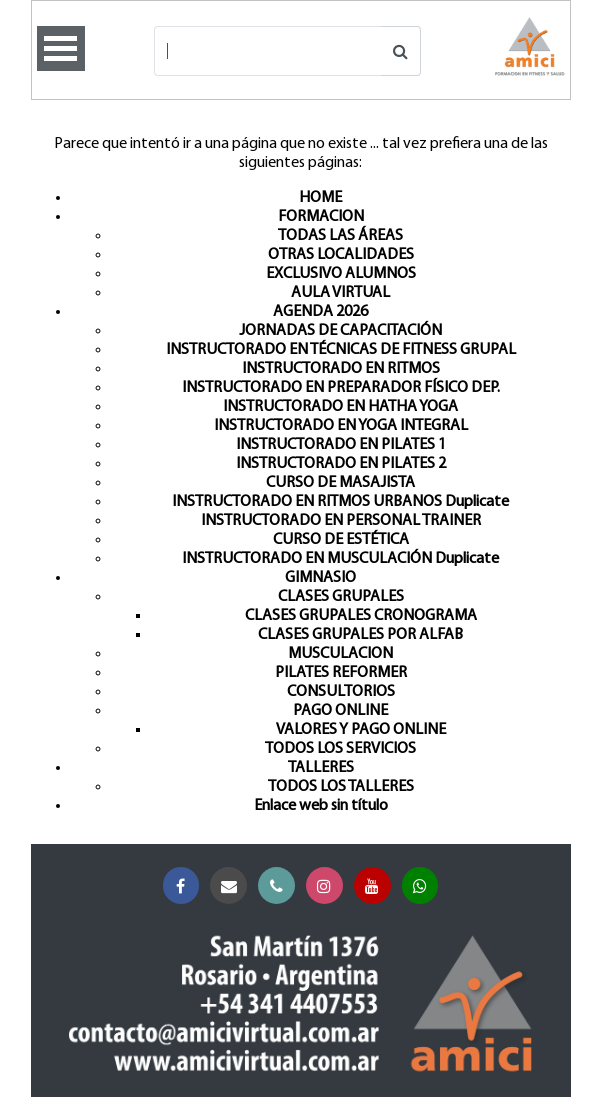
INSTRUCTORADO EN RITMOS (341, 369)
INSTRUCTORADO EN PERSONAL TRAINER (341, 521)
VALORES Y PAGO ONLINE (361, 730)
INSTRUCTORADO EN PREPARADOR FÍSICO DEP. (341, 388)
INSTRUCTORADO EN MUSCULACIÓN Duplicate (340, 559)
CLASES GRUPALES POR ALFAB (360, 635)
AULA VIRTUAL (340, 293)
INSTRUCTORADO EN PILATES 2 (341, 464)
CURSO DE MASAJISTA (340, 483)
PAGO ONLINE (340, 711)
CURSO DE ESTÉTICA (341, 540)
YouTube (376, 886)
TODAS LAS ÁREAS (340, 236)
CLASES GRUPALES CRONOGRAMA (361, 616)
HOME (320, 198)
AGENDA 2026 (320, 312)
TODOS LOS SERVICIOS (340, 749)
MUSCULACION (340, 654)
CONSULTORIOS (341, 692)
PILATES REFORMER (341, 673)
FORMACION (321, 217)
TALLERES (321, 768)
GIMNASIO (320, 578)
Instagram (328, 886)
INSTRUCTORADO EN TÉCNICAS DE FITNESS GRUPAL (341, 350)
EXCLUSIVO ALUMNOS (341, 274)
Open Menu (61, 48)
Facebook (185, 886)
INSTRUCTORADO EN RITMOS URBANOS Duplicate (340, 502)
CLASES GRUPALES (341, 597)
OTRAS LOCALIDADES (341, 255)
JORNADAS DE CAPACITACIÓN (340, 331)
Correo (232, 886)
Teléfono (280, 886)
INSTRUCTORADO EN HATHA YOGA (340, 407)
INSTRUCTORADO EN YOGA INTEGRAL (341, 426)
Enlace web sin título (321, 806)
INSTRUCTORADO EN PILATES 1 (341, 445)
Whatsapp (424, 886)
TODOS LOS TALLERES (341, 787)
